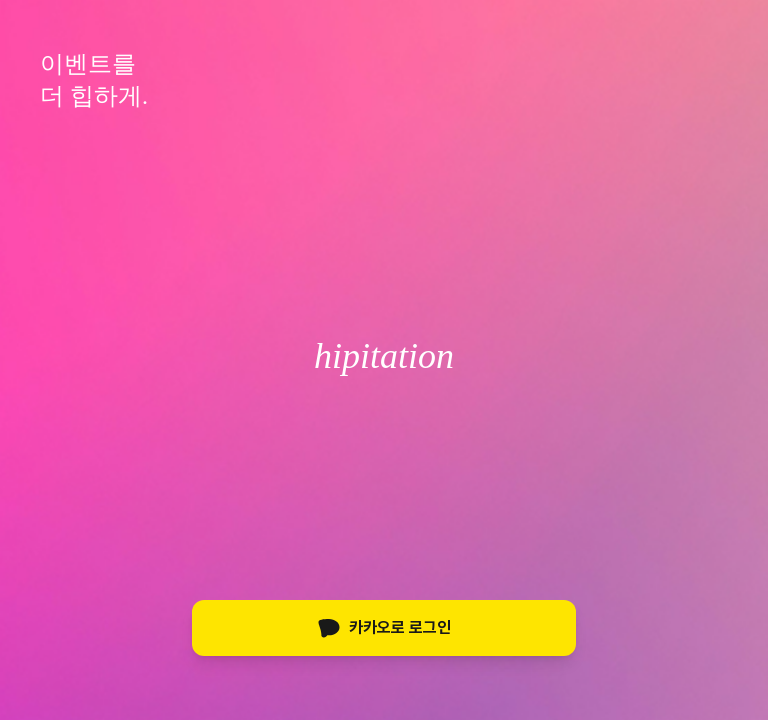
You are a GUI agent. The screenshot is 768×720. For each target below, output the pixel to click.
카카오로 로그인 (384, 628)
